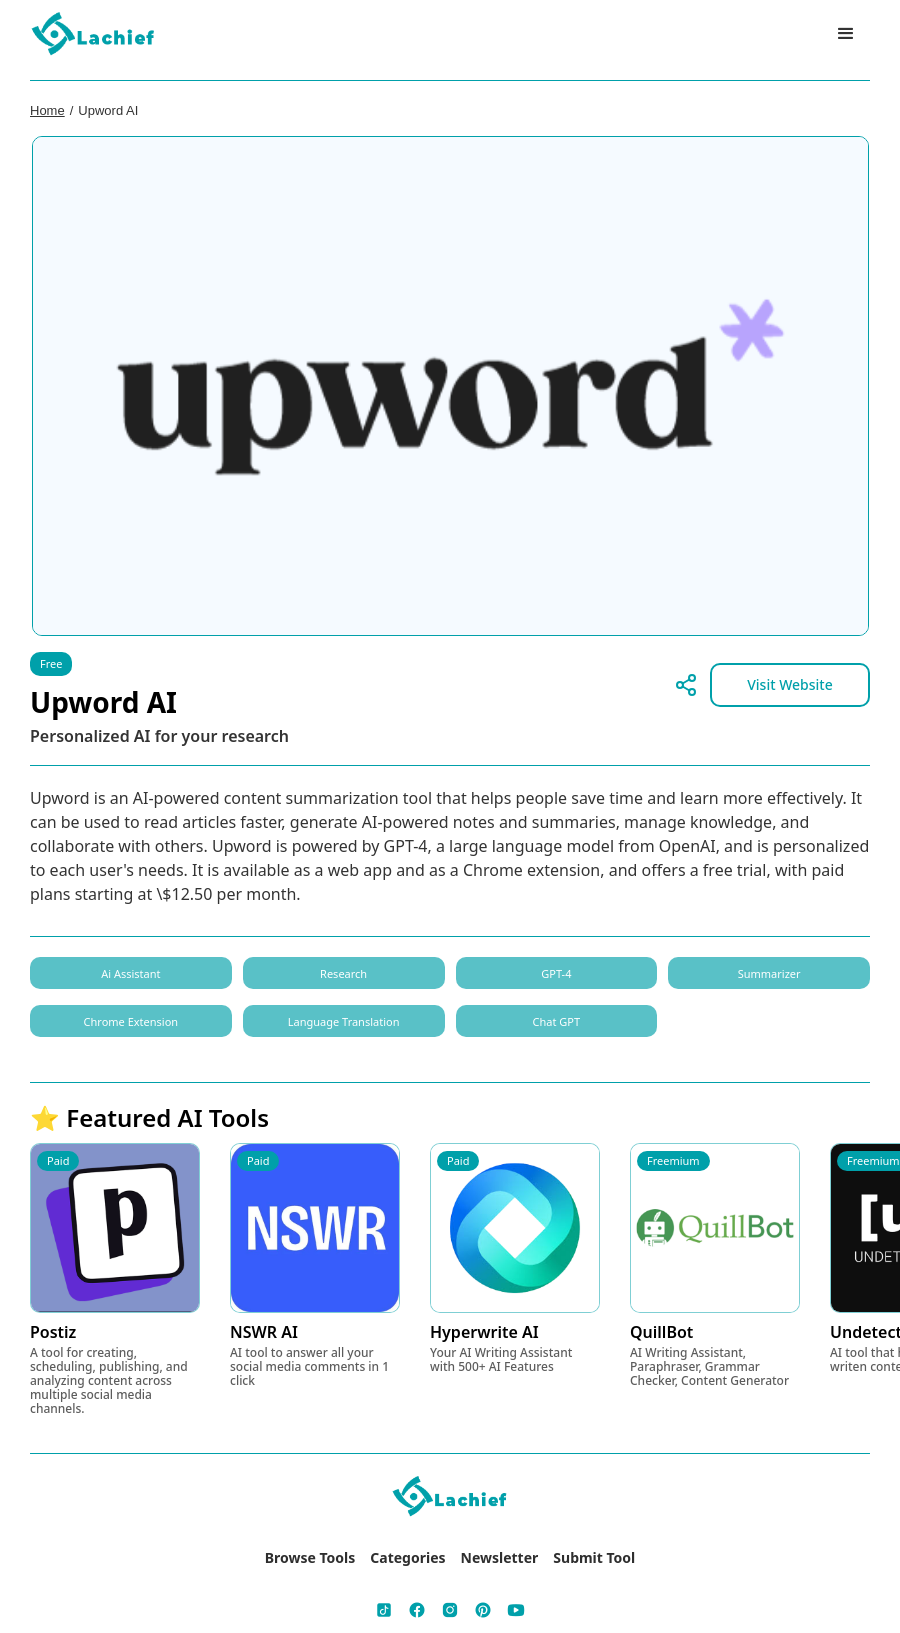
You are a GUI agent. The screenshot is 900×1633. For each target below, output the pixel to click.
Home (47, 110)
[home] (94, 35)
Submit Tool (594, 1557)
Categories (407, 1557)
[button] (846, 34)
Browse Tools (310, 1557)
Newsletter (500, 1557)
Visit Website (790, 684)
